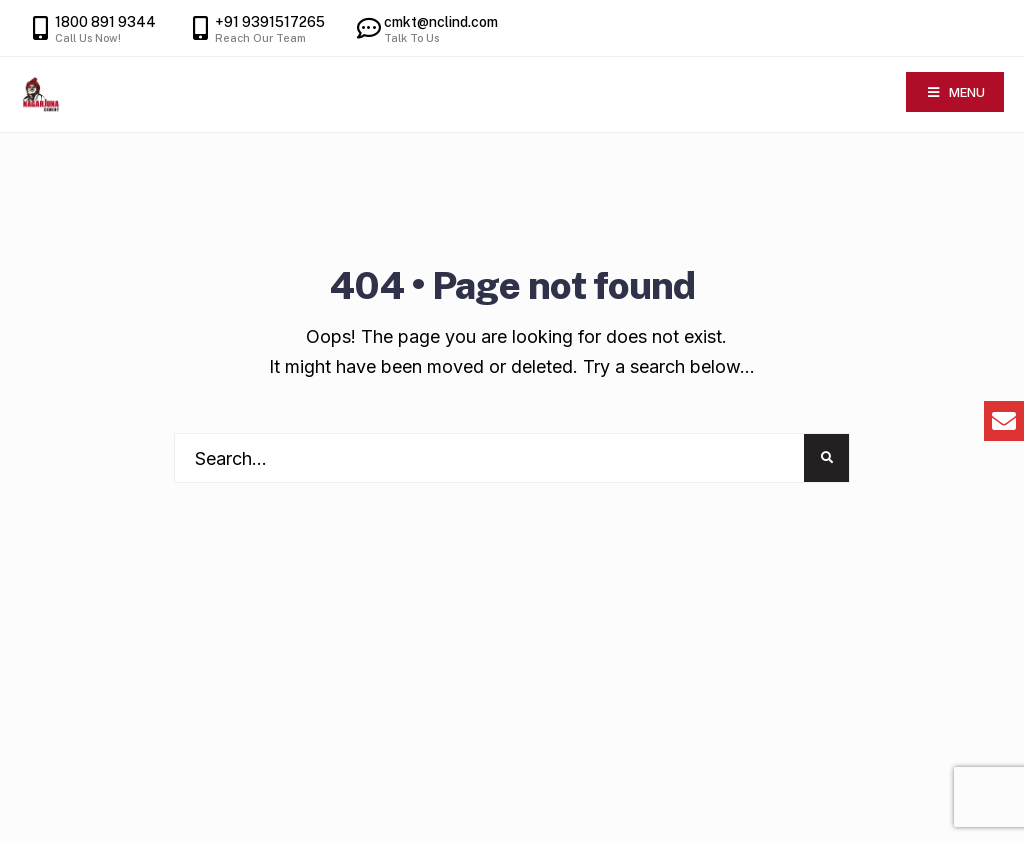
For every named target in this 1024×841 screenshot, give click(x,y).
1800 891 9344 (90, 29)
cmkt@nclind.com (426, 29)
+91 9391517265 (255, 29)
